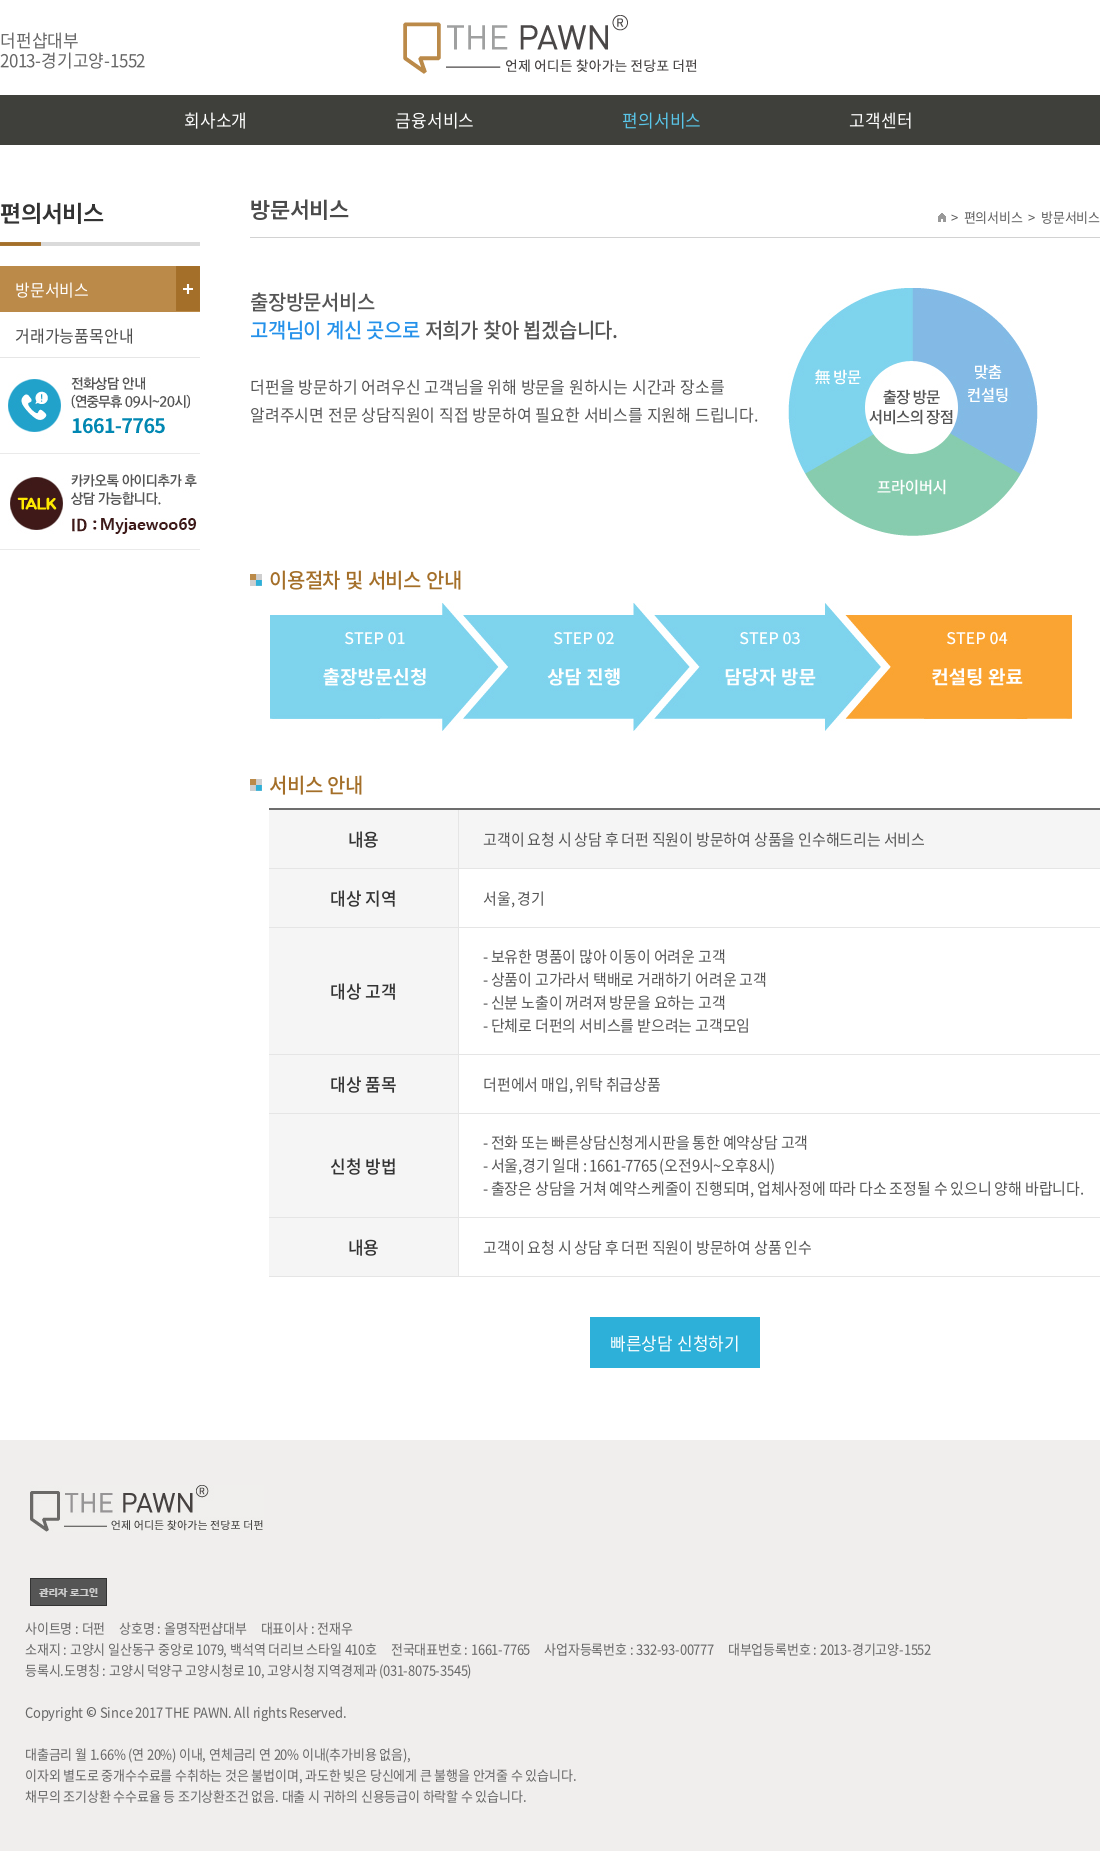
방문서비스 (52, 289)
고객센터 (880, 119)
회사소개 (215, 119)
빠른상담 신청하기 (675, 1342)
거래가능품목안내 (74, 335)
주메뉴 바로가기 (0, 0)
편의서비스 (661, 119)
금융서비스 (434, 119)
